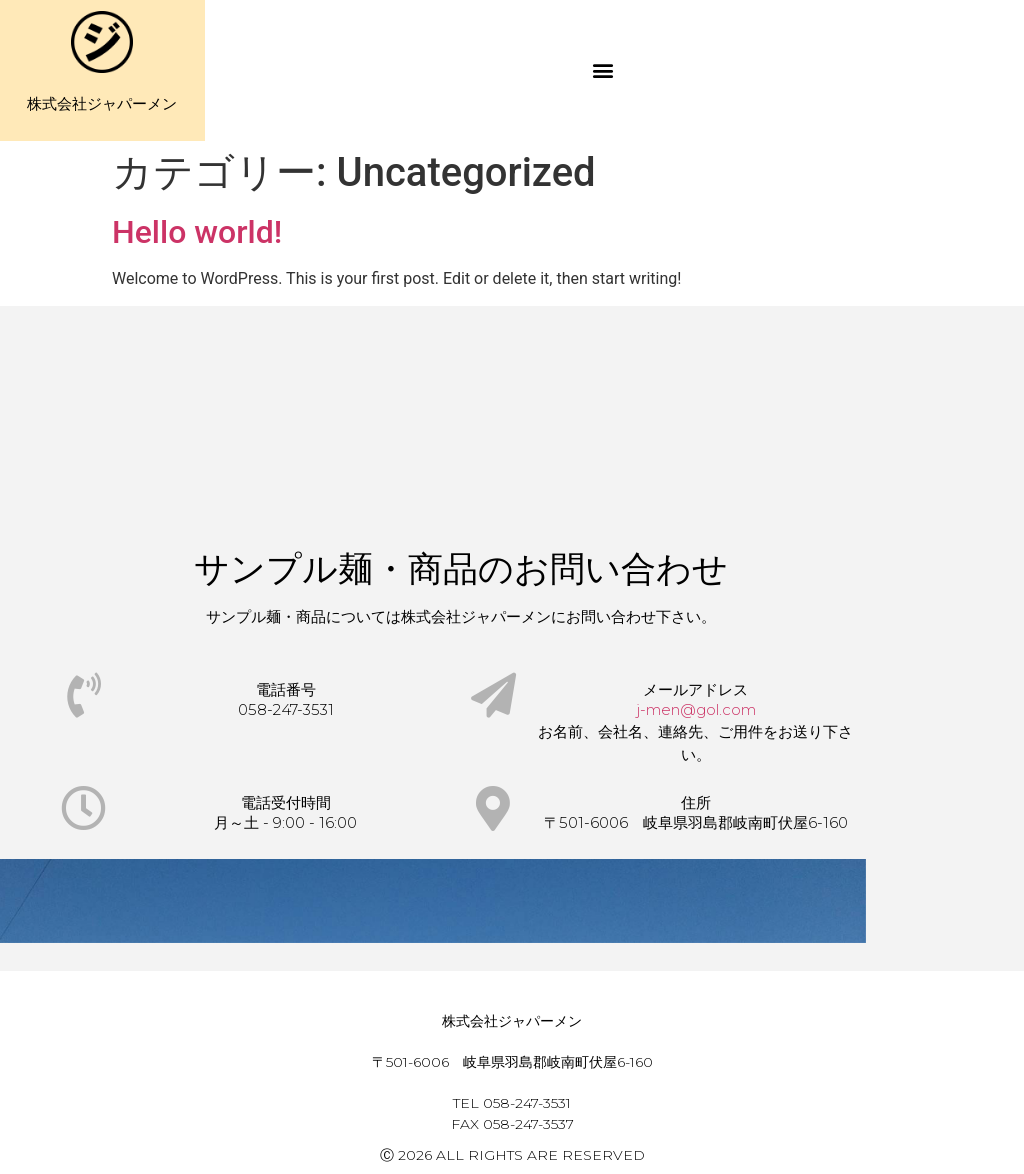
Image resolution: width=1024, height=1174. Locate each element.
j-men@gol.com (696, 709)
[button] (603, 70)
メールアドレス (695, 689)
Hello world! (197, 232)
